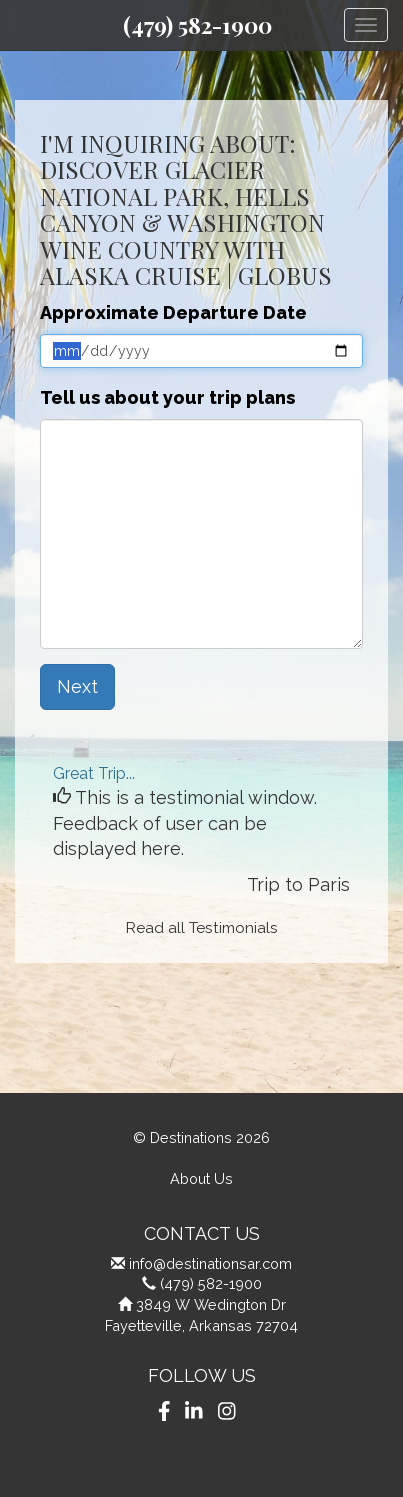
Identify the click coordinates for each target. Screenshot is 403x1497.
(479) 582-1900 (197, 25)
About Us (201, 1178)
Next (77, 686)
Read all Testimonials (202, 928)
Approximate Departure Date (173, 312)
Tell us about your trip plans (167, 397)
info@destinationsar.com (210, 1263)
